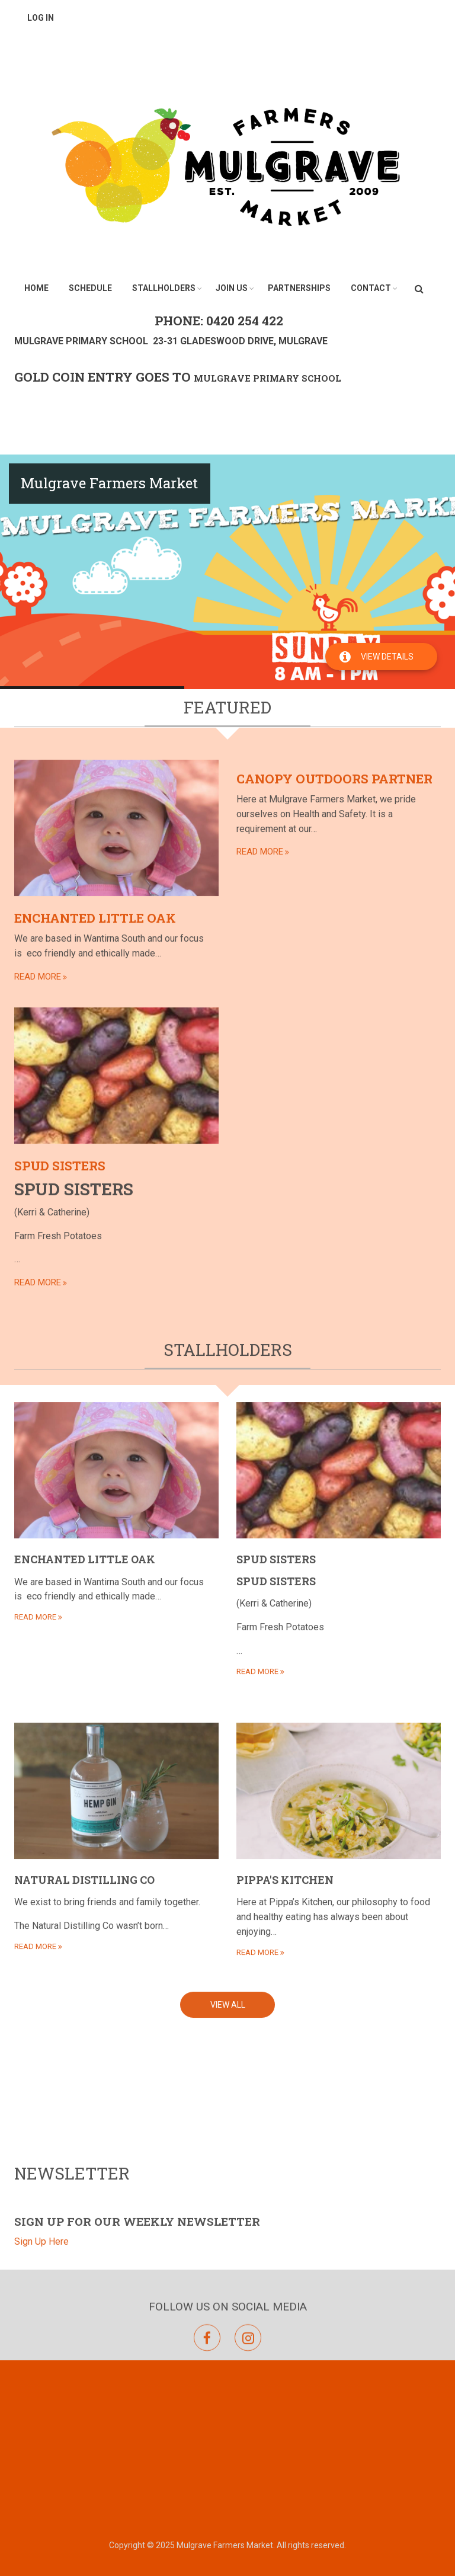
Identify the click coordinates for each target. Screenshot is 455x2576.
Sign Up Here (41, 2324)
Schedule (90, 288)
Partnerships (299, 288)
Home (36, 288)
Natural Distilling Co (84, 1344)
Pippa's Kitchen (285, 1344)
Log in (40, 18)
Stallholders (164, 288)
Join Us (232, 288)
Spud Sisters (59, 694)
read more (37, 505)
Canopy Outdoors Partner (334, 307)
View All (227, 1469)
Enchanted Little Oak (95, 447)
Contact (371, 288)
